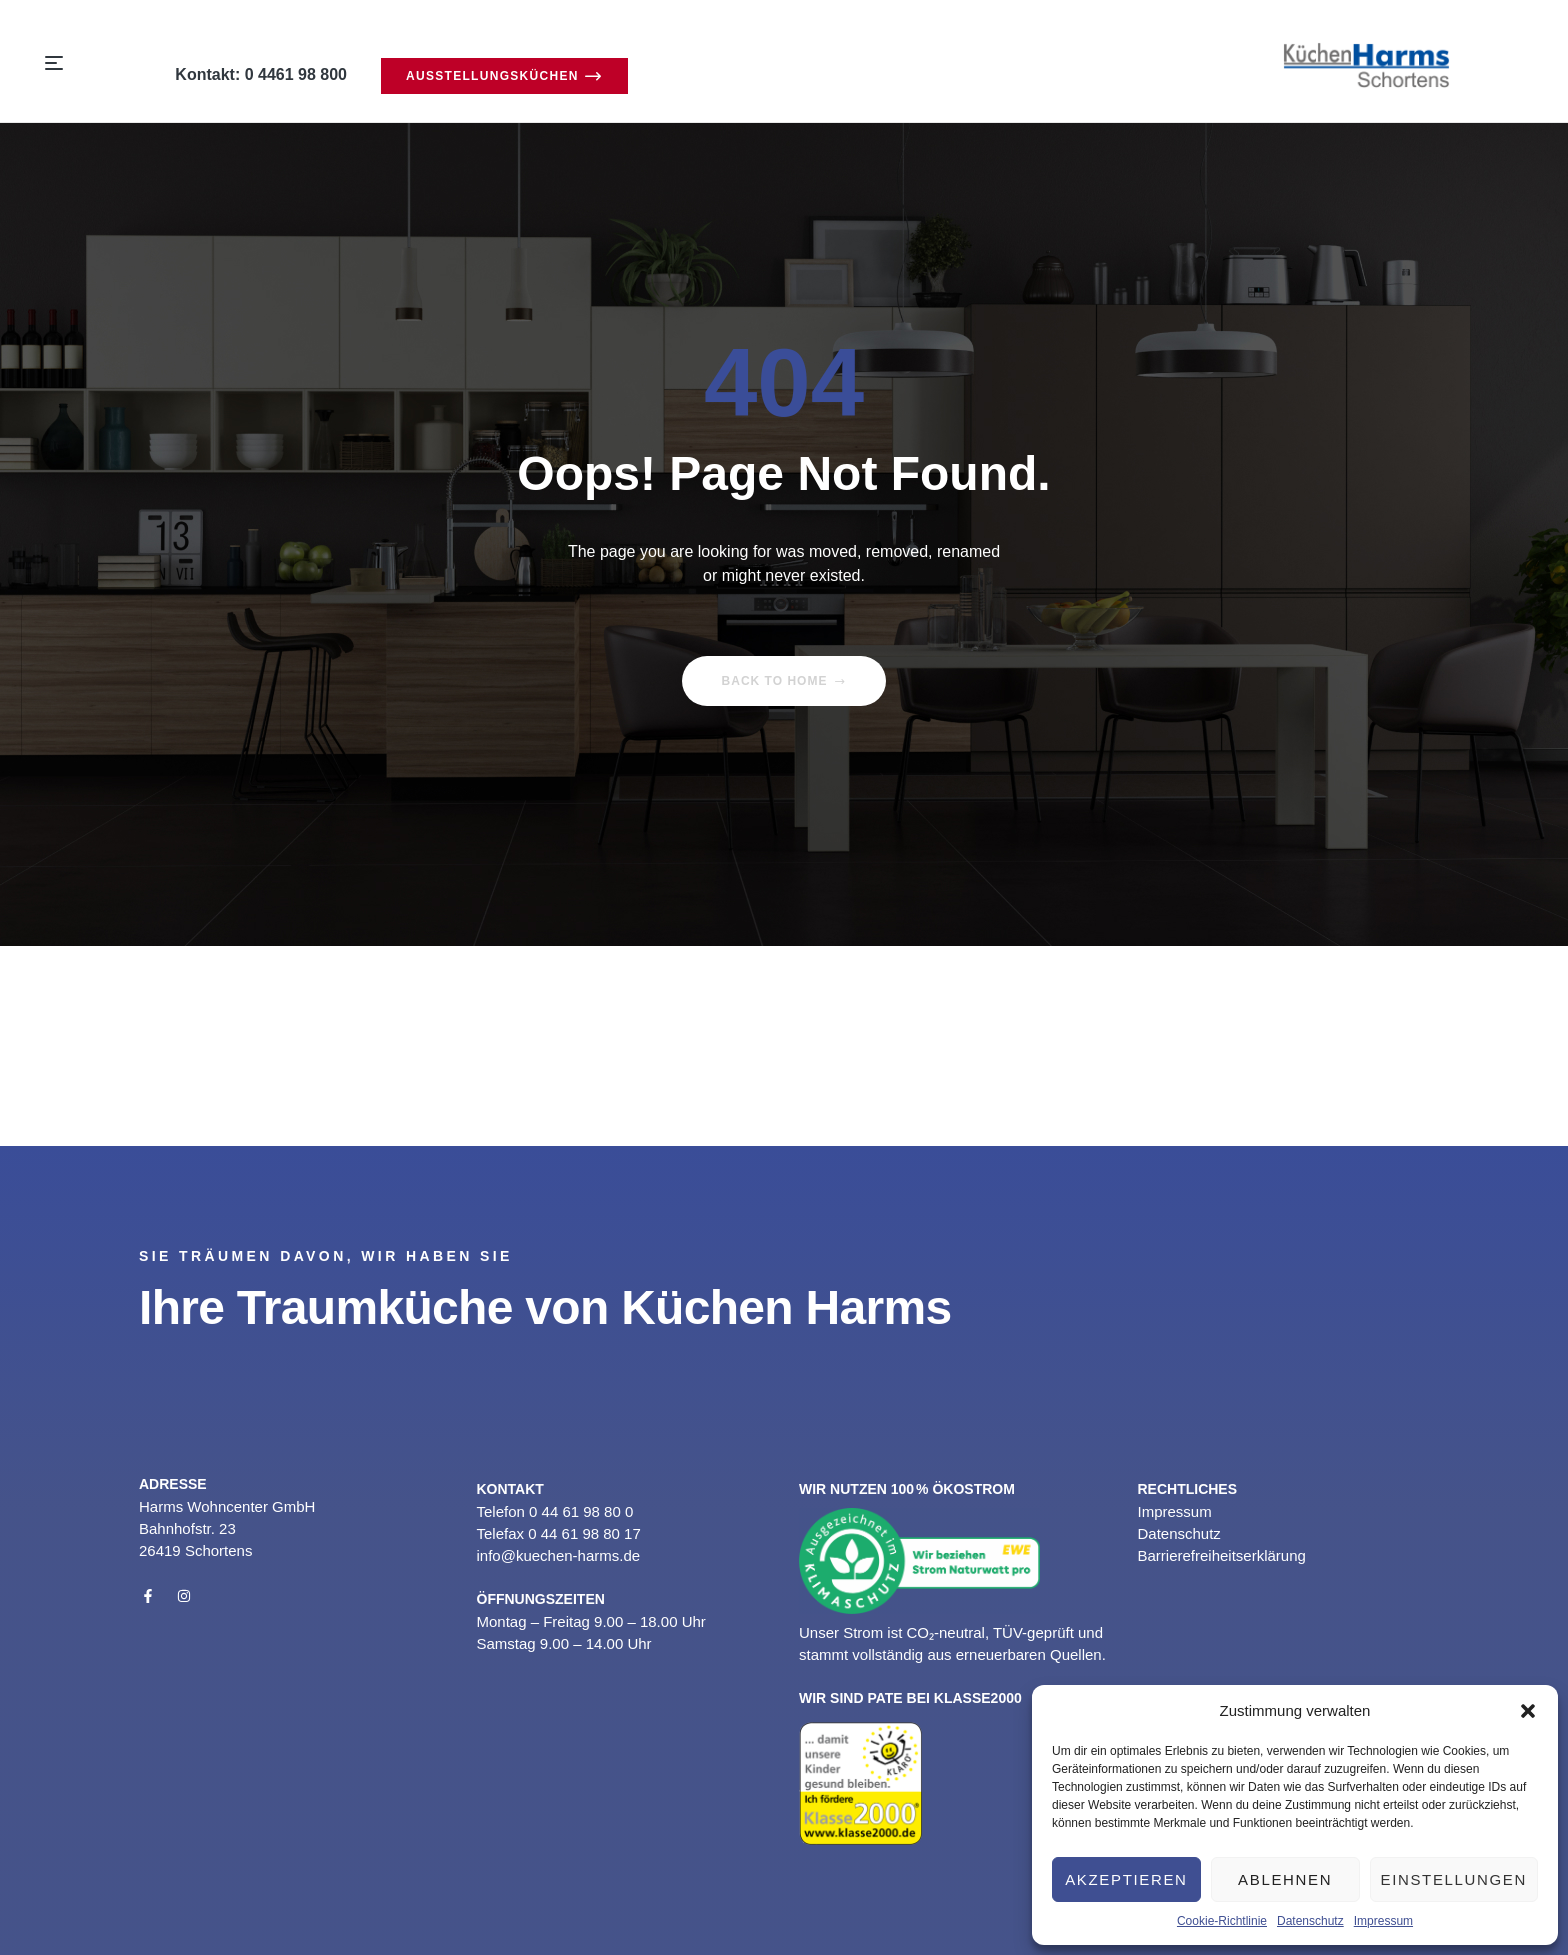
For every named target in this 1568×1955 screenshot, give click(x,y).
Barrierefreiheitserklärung (1221, 1555)
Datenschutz (1310, 1921)
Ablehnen (1285, 1879)
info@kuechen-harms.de (559, 1555)
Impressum (1383, 1921)
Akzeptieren (1126, 1879)
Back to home (784, 681)
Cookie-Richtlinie (1222, 1921)
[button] (1528, 1711)
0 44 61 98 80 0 (581, 1511)
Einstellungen (1454, 1879)
